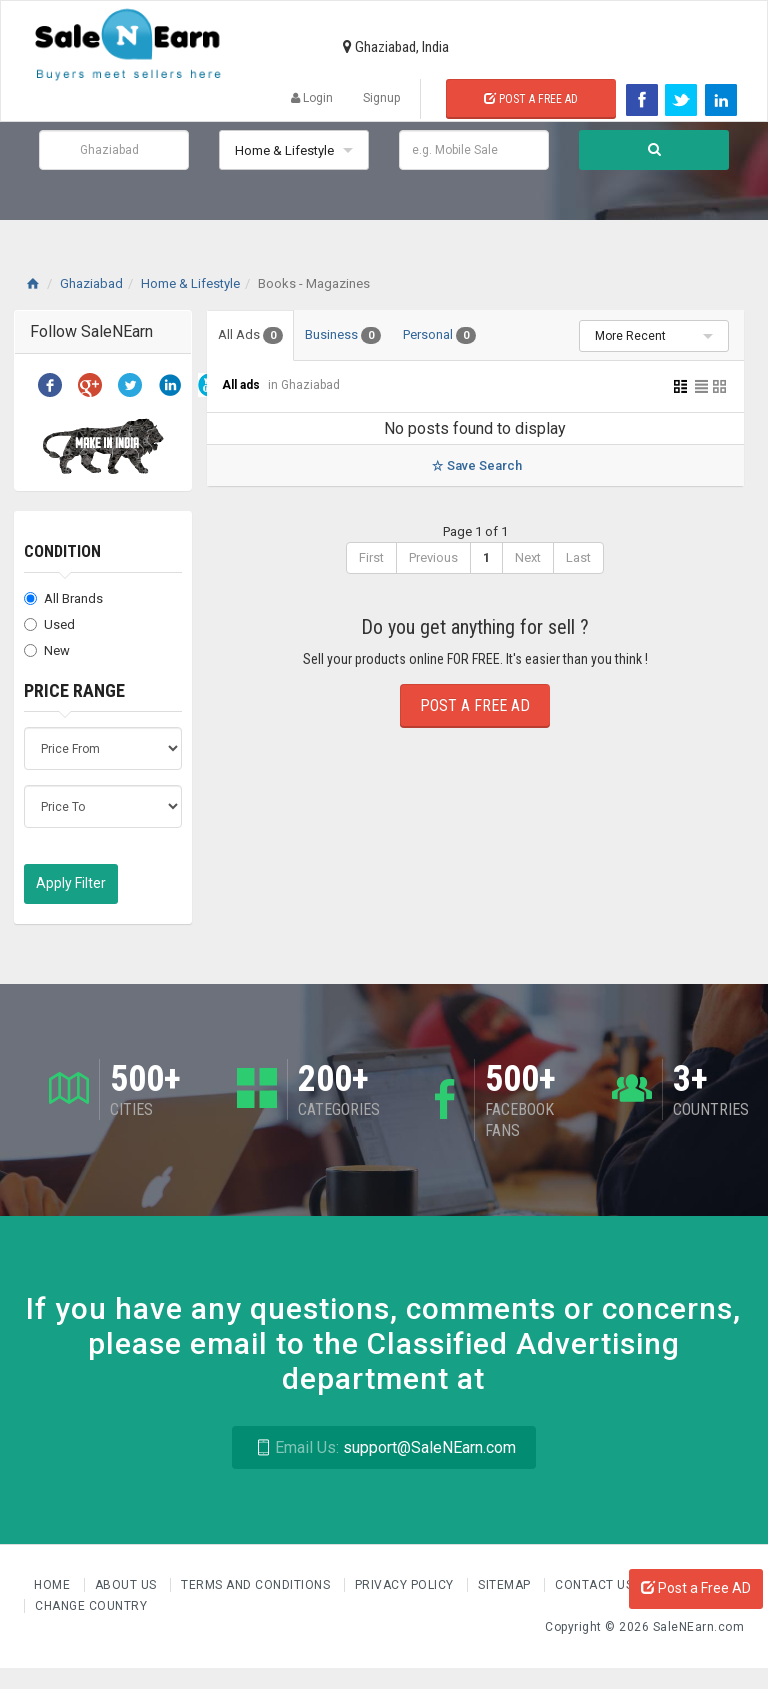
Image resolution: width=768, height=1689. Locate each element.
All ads (242, 385)
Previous (433, 557)
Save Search (475, 465)
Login (312, 98)
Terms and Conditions (257, 1585)
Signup (381, 98)
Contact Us (596, 1585)
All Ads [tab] (250, 335)
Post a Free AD (696, 1588)
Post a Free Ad (531, 99)
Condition (62, 551)
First (371, 557)
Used (49, 624)
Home (54, 1585)
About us (128, 1585)
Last (578, 557)
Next (528, 557)
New (47, 650)
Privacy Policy (406, 1585)
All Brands (63, 598)
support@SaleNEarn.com (383, 1447)
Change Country (91, 1606)
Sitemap (506, 1585)
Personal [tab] (439, 335)
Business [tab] (343, 335)
